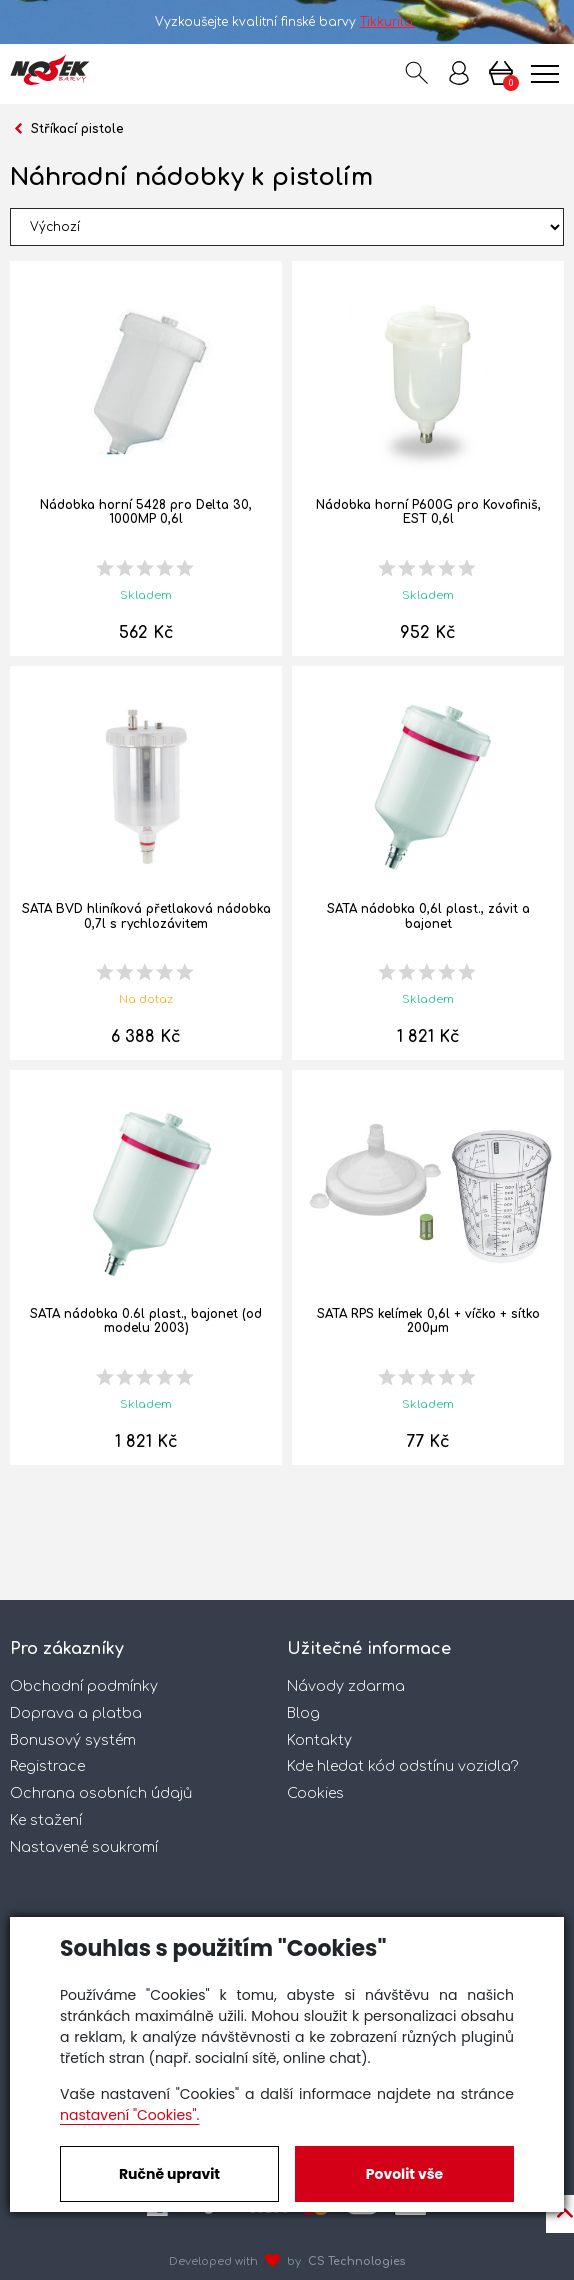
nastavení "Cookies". (129, 2115)
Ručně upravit (169, 2174)
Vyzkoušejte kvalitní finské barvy (287, 22)
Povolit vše (404, 2174)
